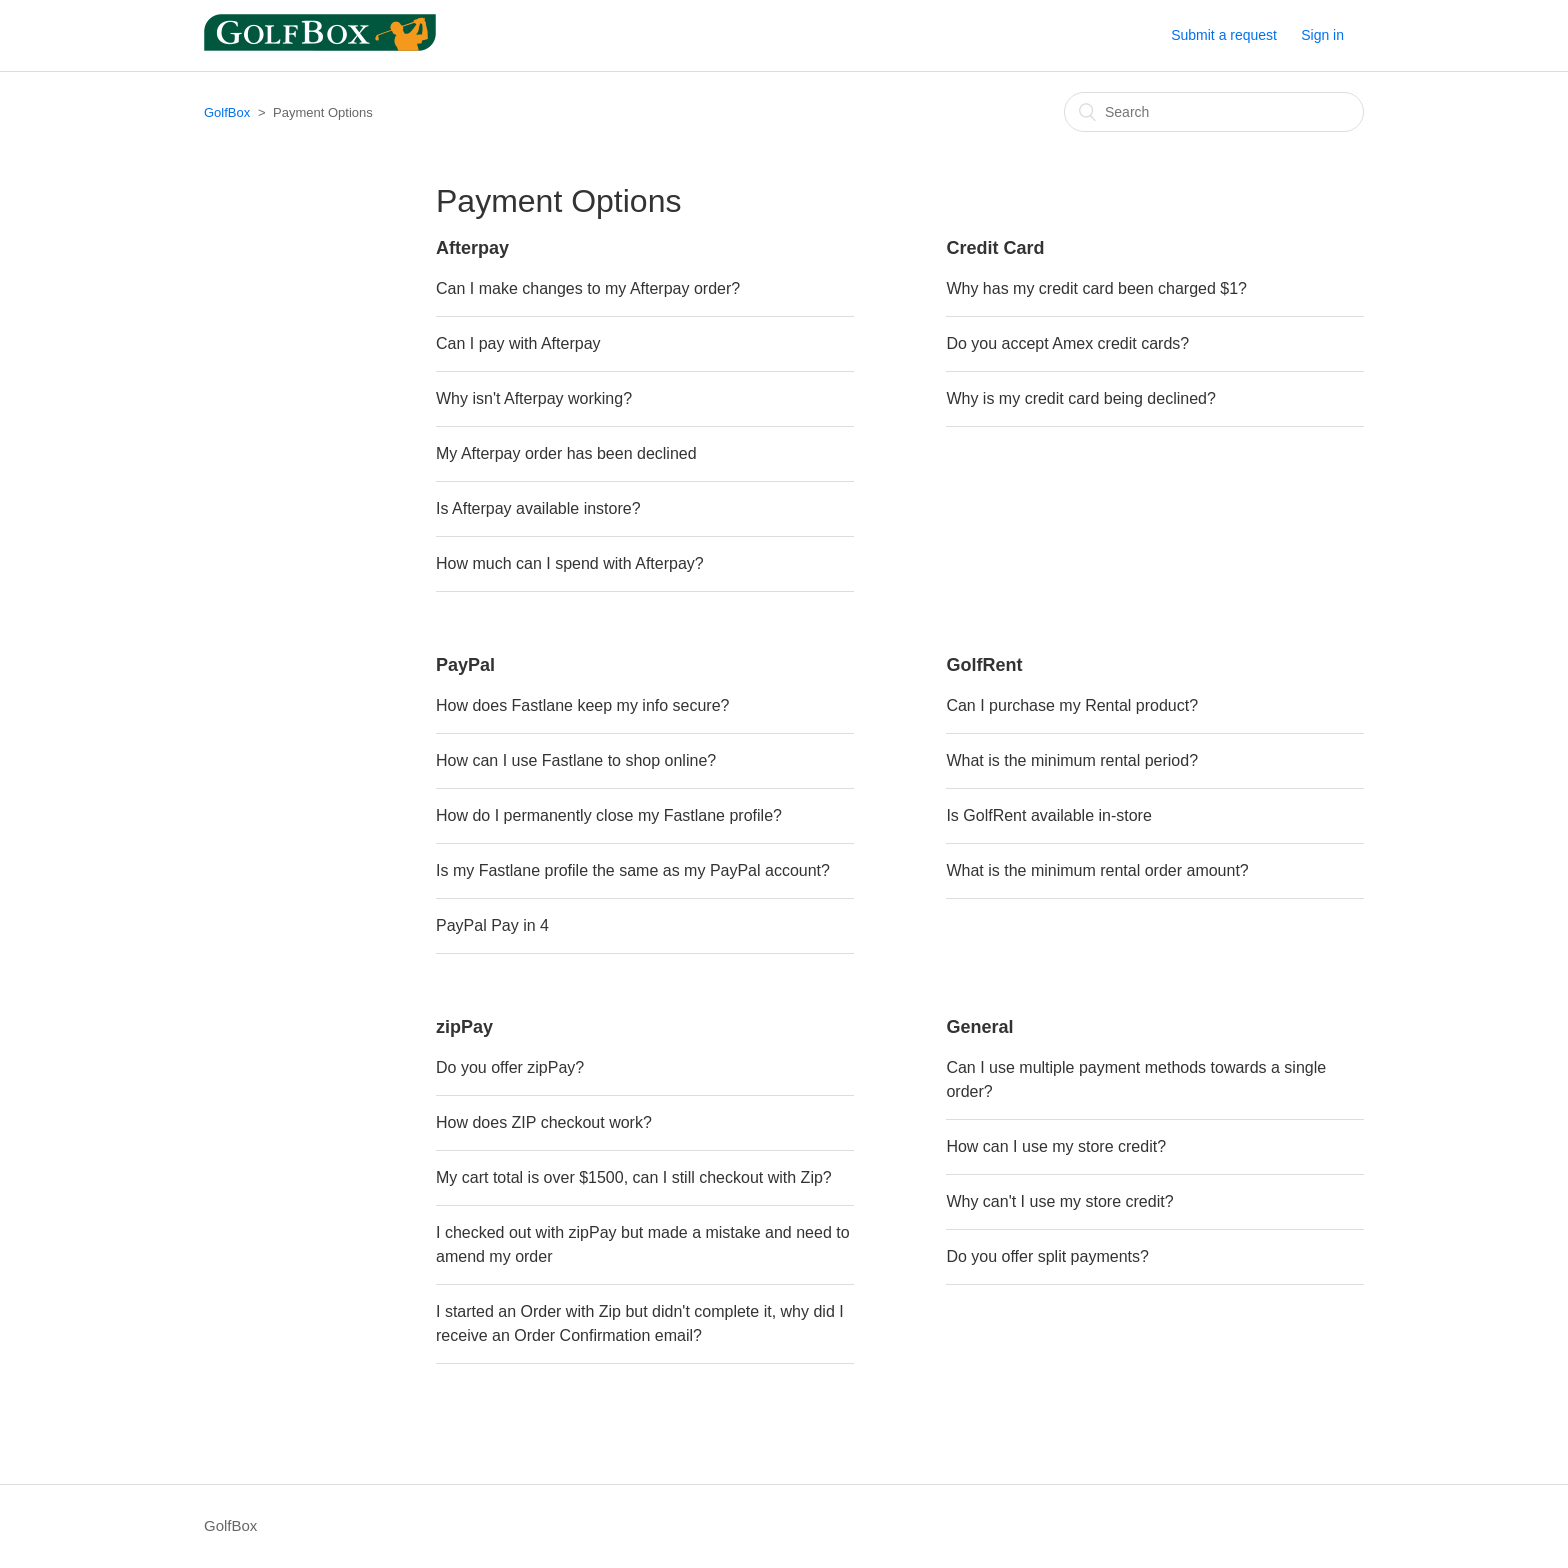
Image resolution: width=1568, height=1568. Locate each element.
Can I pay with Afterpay (518, 343)
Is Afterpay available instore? (538, 508)
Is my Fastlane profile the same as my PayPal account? (633, 870)
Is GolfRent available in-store (1048, 815)
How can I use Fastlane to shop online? (576, 760)
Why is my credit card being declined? (1080, 398)
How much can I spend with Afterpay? (570, 563)
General (979, 1027)
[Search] (1214, 112)
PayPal (465, 665)
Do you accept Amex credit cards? (1067, 343)
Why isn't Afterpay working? (534, 398)
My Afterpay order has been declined (566, 453)
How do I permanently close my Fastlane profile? (609, 815)
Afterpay (472, 248)
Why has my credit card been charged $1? (1096, 288)
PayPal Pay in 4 (492, 925)
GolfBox (227, 112)
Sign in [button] (1322, 35)
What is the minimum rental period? (1072, 760)
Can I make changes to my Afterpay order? (588, 288)
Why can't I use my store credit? (1059, 1201)
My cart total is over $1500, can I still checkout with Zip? (634, 1177)
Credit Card (995, 248)
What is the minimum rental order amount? (1097, 870)
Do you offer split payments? (1047, 1256)
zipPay (464, 1027)
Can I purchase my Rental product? (1072, 705)
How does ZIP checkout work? (544, 1122)
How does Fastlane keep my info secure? (582, 705)
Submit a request (1224, 35)
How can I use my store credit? (1056, 1146)
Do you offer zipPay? (510, 1067)
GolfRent (984, 665)
